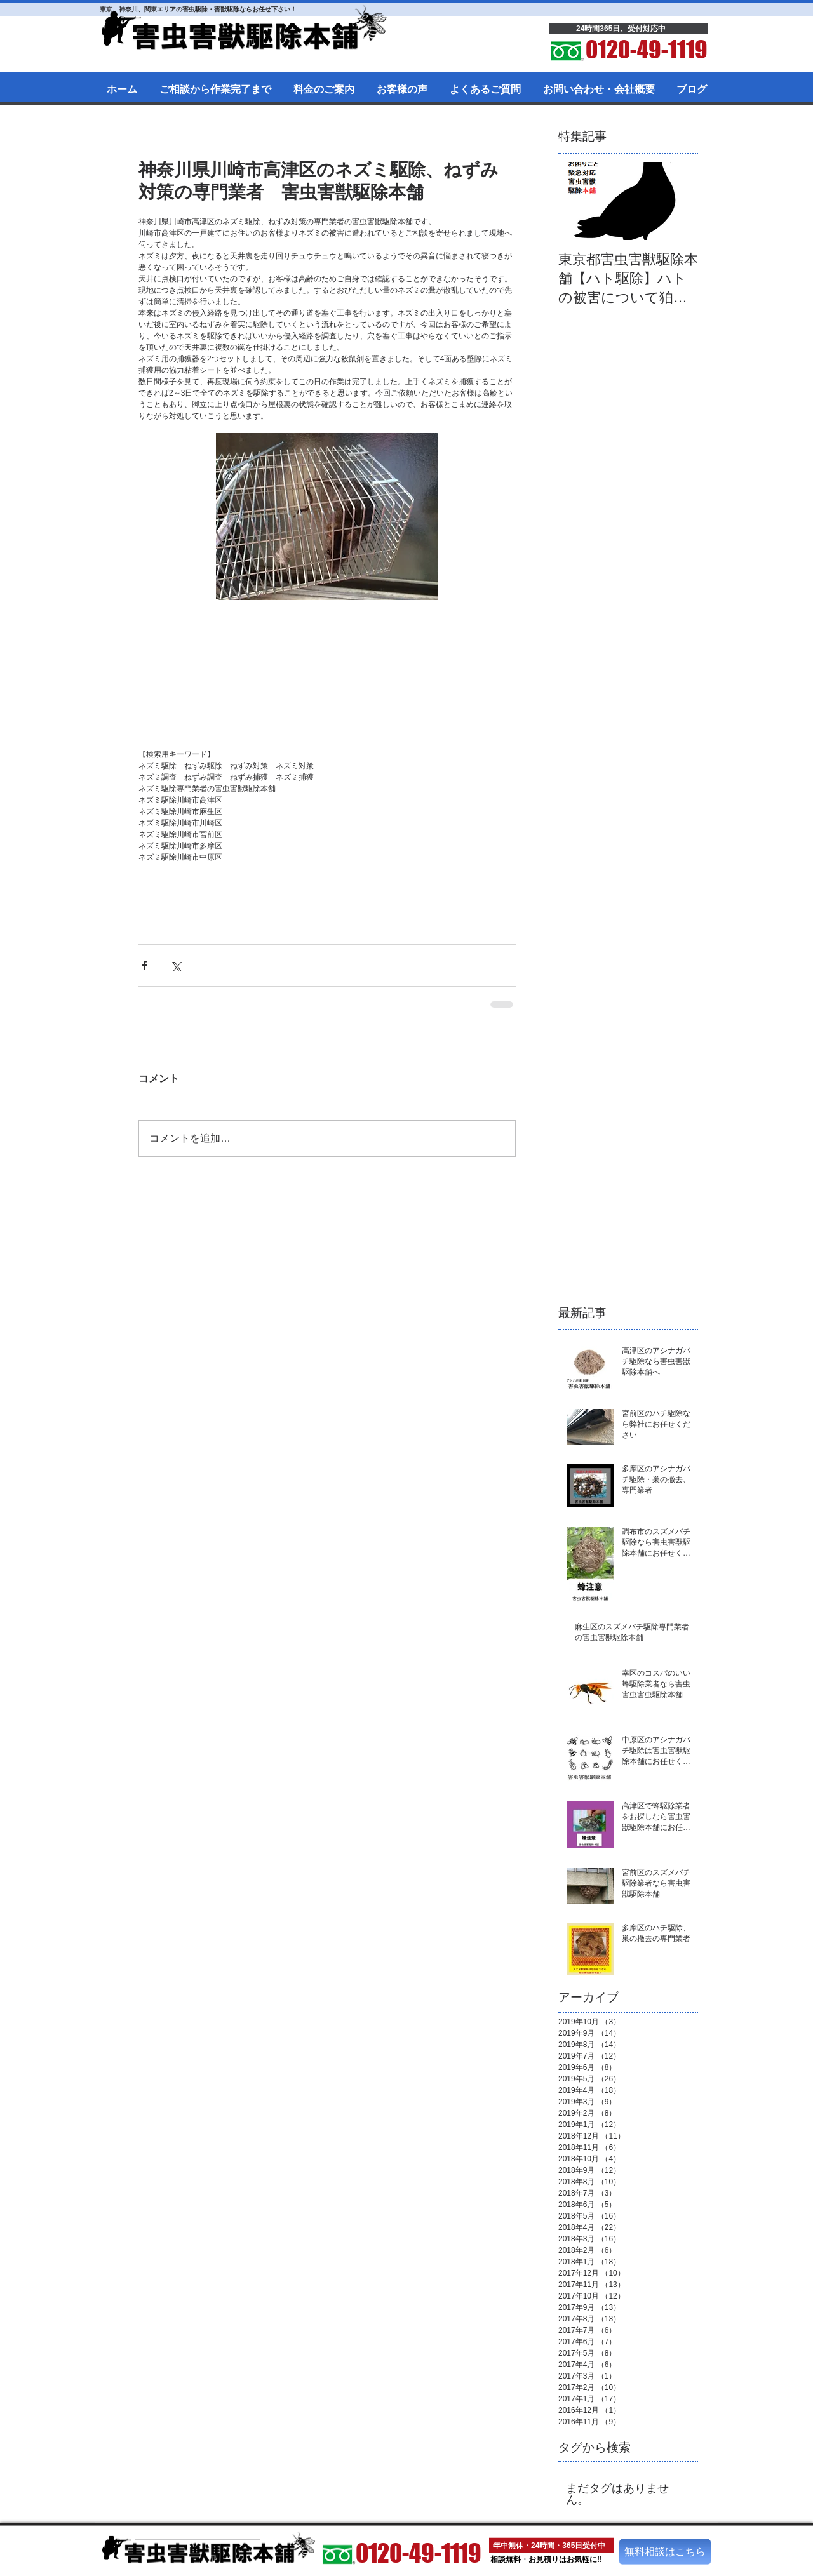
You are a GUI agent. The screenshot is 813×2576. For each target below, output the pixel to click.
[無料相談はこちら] (665, 2552)
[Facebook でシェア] (144, 965)
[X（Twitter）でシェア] (176, 965)
